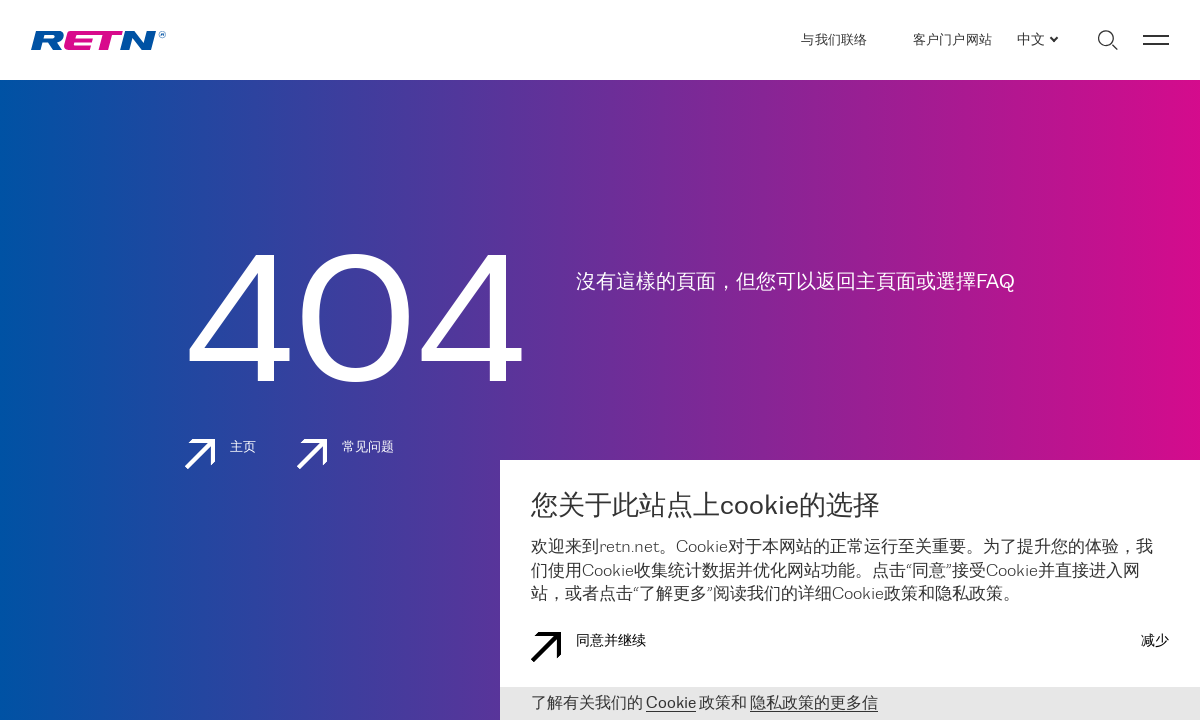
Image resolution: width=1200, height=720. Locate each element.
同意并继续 (588, 647)
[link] (98, 40)
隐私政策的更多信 (814, 703)
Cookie (671, 703)
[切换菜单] (1156, 40)
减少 (1155, 641)
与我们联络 (834, 40)
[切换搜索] (1107, 40)
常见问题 (346, 454)
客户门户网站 (953, 40)
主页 (221, 454)
